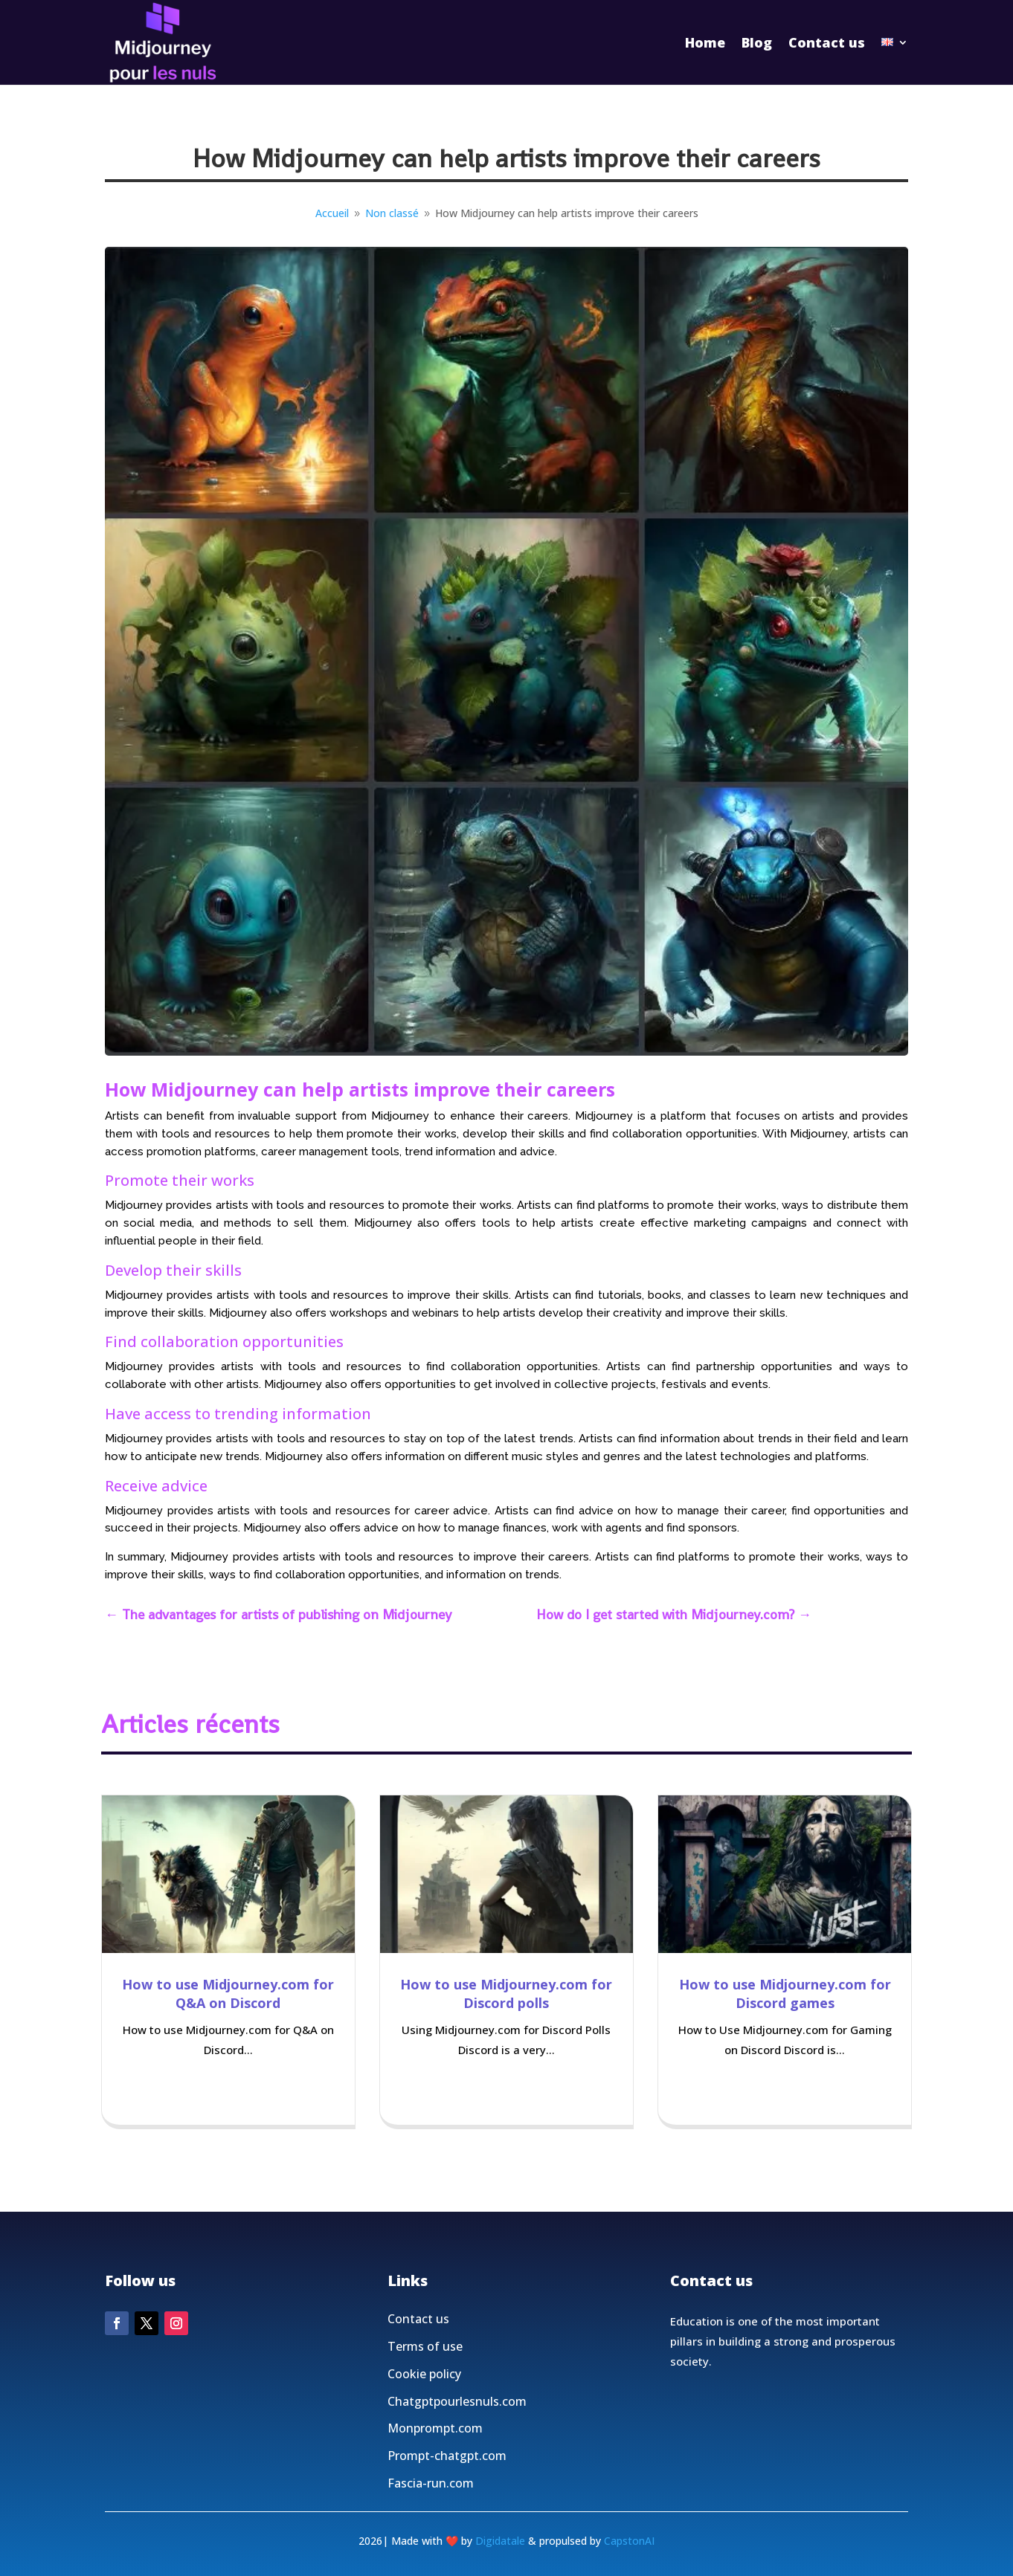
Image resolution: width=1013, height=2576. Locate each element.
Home (705, 42)
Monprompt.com (435, 2466)
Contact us (826, 42)
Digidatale (500, 2541)
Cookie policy (424, 2412)
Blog (757, 42)
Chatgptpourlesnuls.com (457, 2438)
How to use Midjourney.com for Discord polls (506, 1993)
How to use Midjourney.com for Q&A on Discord (228, 1993)
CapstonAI (629, 2541)
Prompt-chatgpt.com (446, 2493)
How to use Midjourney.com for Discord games (785, 1993)
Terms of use (425, 2384)
